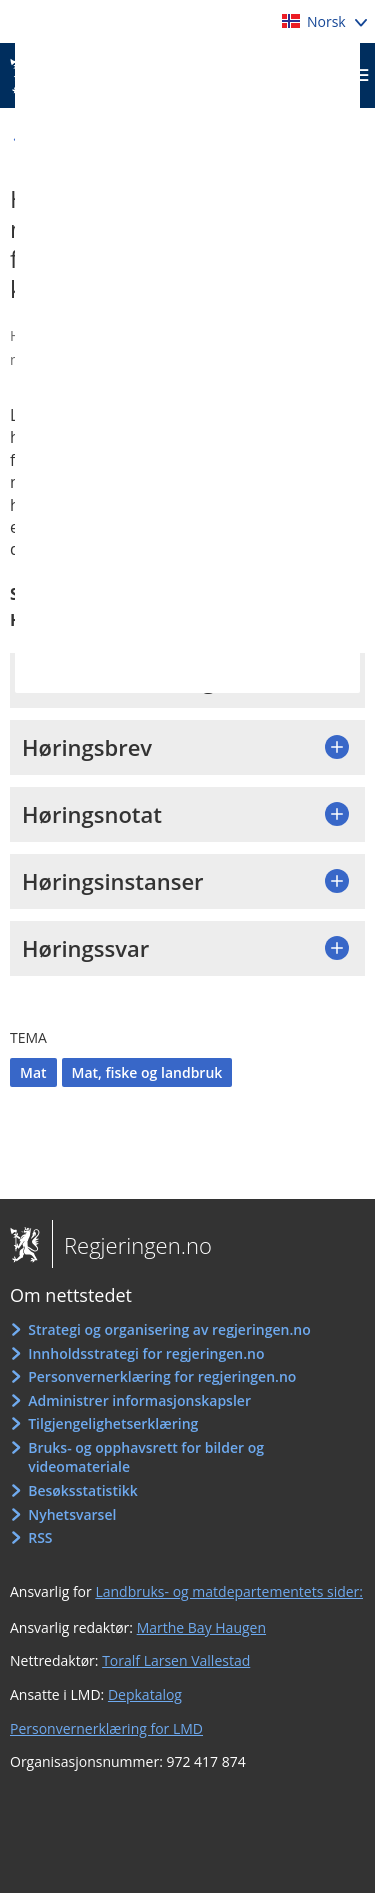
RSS (40, 1537)
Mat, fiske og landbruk (147, 1072)
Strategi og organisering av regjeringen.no (169, 1329)
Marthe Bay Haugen (201, 1627)
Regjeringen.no (132, 1245)
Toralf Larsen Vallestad (176, 1660)
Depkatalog (145, 1694)
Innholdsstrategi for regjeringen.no (146, 1353)
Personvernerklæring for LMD (106, 1728)
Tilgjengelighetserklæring (113, 1423)
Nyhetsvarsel (72, 1514)
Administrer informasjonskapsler (139, 1400)
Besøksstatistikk (83, 1490)
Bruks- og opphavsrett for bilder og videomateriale (146, 1457)
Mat (33, 1072)
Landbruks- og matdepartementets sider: (229, 1591)
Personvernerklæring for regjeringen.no (162, 1376)
